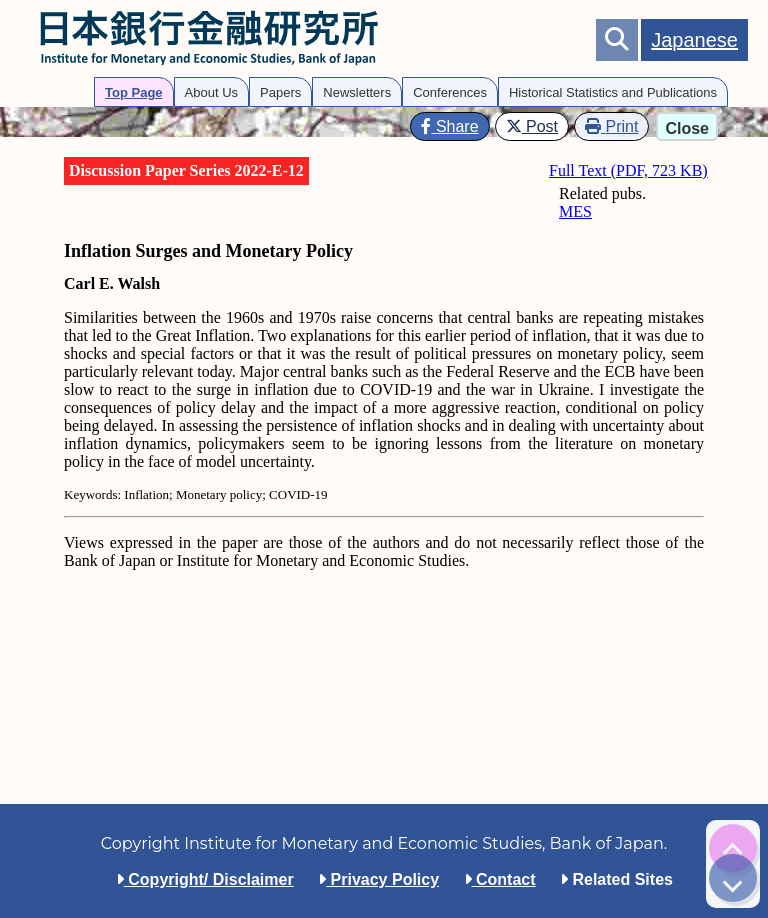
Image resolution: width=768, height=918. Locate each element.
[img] (733, 848)
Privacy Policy (378, 879)
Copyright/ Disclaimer (205, 879)
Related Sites (616, 879)
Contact (500, 879)
